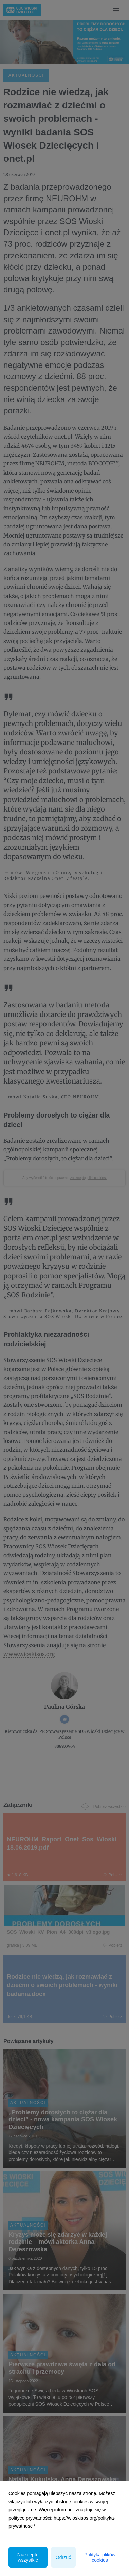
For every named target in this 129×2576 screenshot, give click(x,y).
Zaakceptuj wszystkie (27, 2557)
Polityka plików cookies (99, 2557)
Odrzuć (63, 2557)
